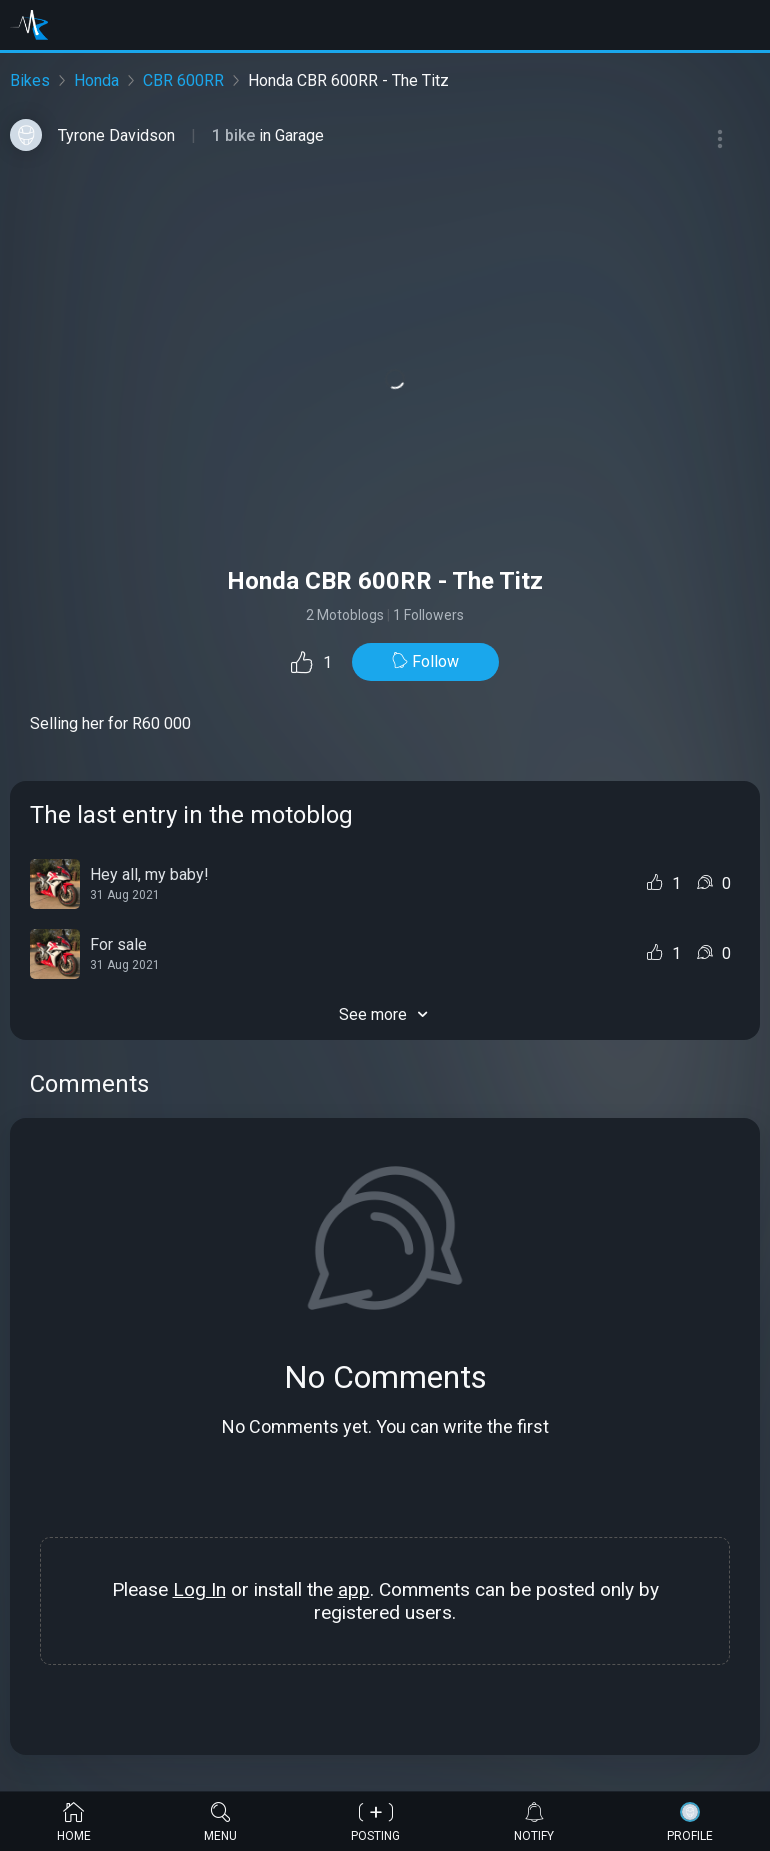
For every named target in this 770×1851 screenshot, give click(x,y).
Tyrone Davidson (116, 135)
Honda (96, 80)
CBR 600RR (183, 80)
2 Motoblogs (345, 615)
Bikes (30, 80)
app (354, 1589)
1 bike (235, 135)
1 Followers (428, 615)
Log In (199, 1589)
